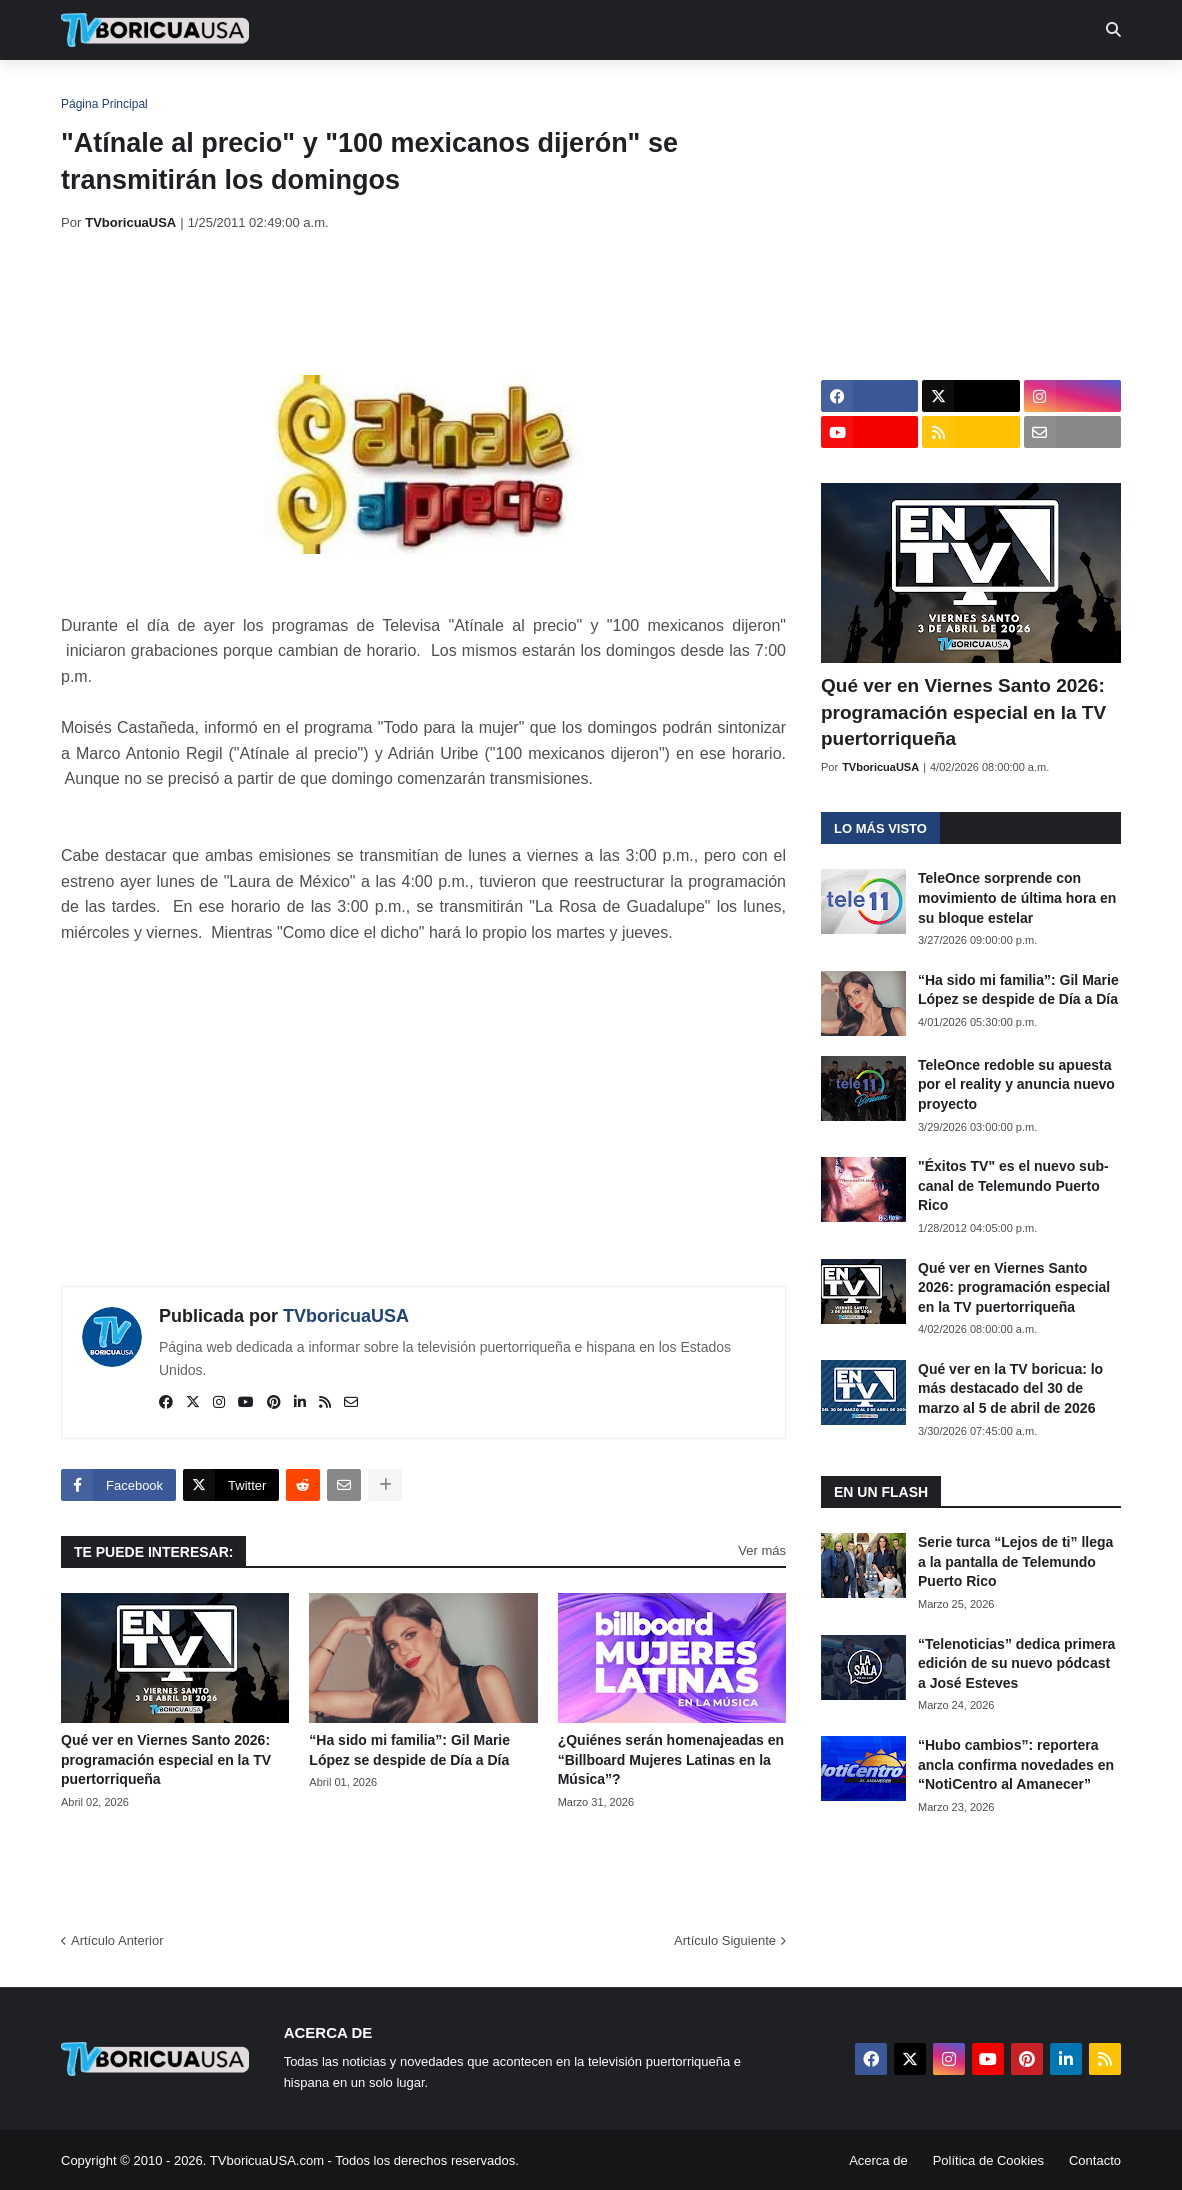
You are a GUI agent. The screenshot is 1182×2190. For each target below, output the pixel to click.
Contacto (1095, 2160)
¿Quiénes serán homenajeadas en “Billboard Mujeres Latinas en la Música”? (671, 1759)
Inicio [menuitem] (97, 90)
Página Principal (104, 104)
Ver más (762, 1550)
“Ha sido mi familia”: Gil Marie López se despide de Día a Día (409, 1750)
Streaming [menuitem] (578, 90)
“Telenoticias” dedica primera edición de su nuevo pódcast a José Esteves (1016, 1663)
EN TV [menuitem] (280, 90)
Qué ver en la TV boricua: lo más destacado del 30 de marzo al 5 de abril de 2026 (1010, 1388)
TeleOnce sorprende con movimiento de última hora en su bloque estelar (1017, 897)
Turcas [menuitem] (477, 90)
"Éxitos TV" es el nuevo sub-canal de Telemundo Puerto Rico (1013, 1185)
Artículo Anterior (117, 1940)
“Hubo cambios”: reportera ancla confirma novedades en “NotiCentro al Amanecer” (1016, 1764)
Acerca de (878, 2160)
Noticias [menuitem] (182, 90)
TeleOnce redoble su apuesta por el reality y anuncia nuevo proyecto (1016, 1084)
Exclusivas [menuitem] (694, 90)
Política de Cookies (988, 2160)
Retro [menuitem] (793, 90)
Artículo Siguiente (725, 1940)
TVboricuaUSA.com (267, 2160)
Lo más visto (880, 828)
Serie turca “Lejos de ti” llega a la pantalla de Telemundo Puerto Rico (1015, 1561)
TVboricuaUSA (346, 1316)
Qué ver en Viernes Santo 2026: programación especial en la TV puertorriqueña (166, 1759)
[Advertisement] (425, 303)
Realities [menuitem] (381, 90)
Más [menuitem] (863, 90)
